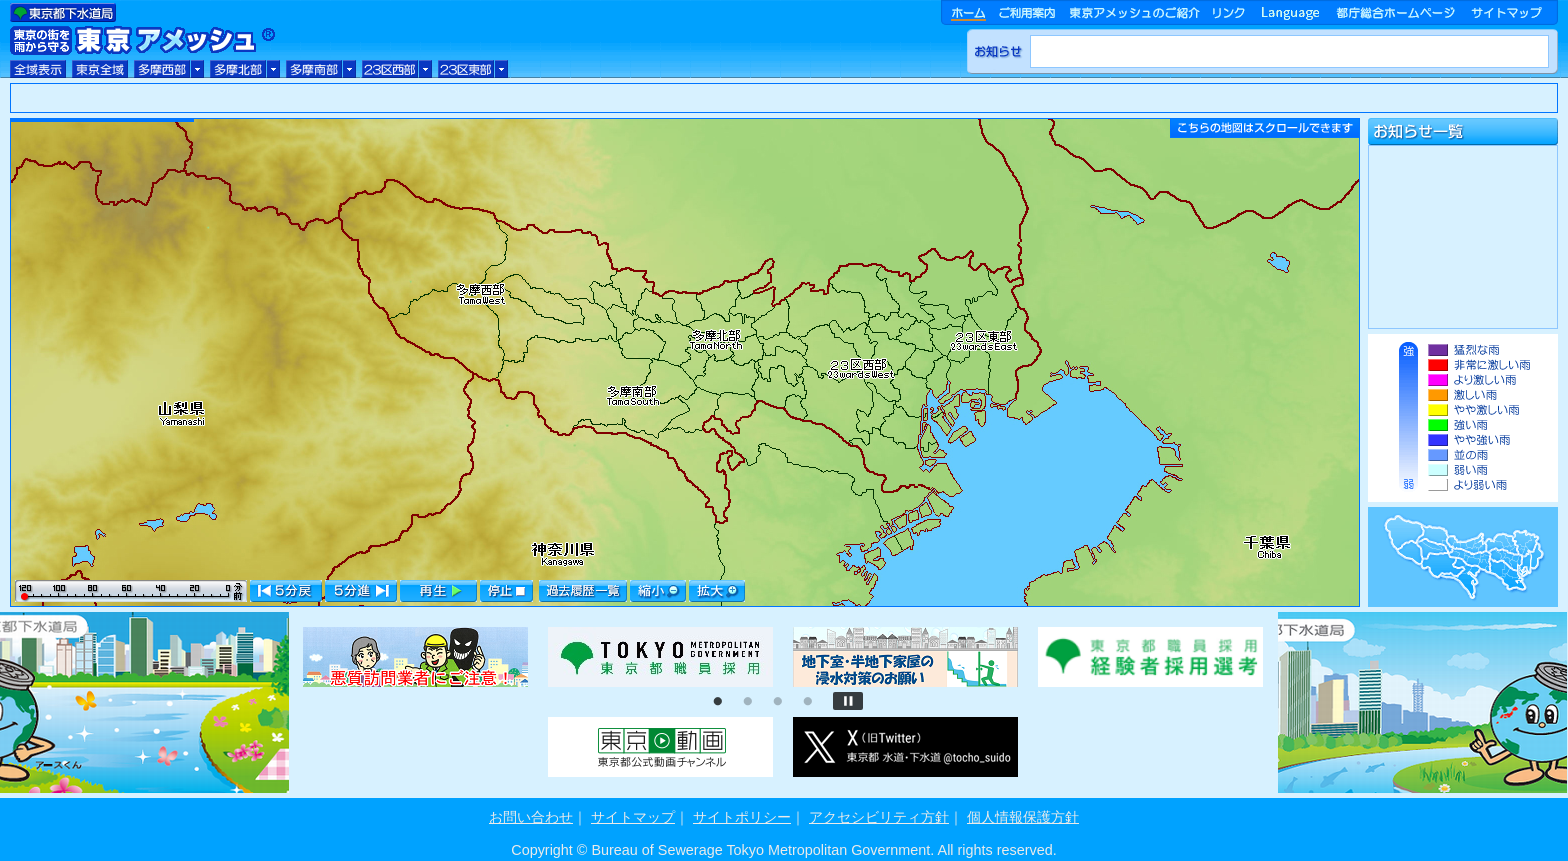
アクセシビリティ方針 (879, 817)
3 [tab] (778, 702)
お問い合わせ (531, 817)
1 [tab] (718, 702)
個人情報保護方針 (1023, 817)
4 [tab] (808, 702)
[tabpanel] (415, 657)
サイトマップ (633, 817)
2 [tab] (748, 702)
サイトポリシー (742, 817)
